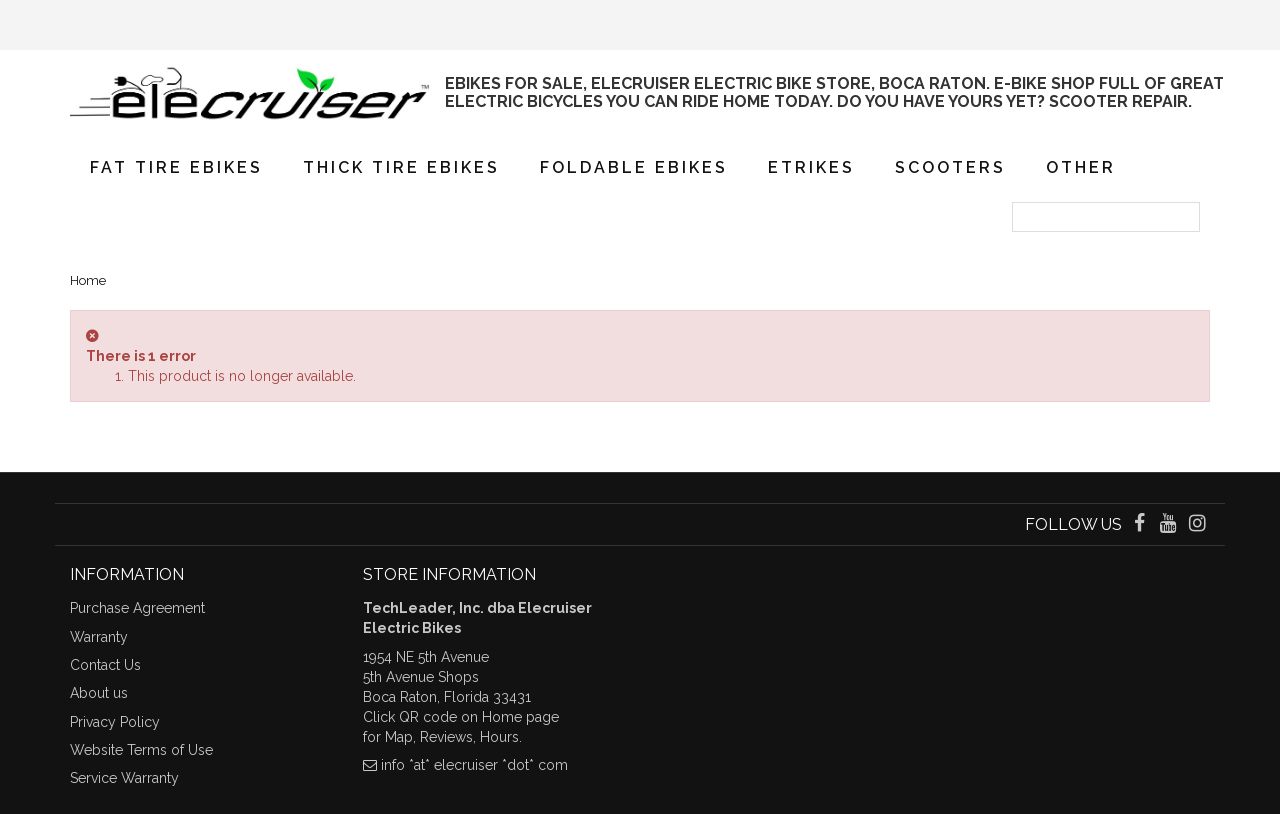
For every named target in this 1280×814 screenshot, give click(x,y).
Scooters (950, 167)
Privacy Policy (115, 722)
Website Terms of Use (141, 750)
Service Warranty (124, 778)
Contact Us (105, 665)
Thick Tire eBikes (401, 167)
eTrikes (811, 167)
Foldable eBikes (634, 167)
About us (99, 693)
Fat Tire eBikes (176, 167)
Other (1081, 167)
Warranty (99, 637)
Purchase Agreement (137, 608)
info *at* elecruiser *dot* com (474, 765)
